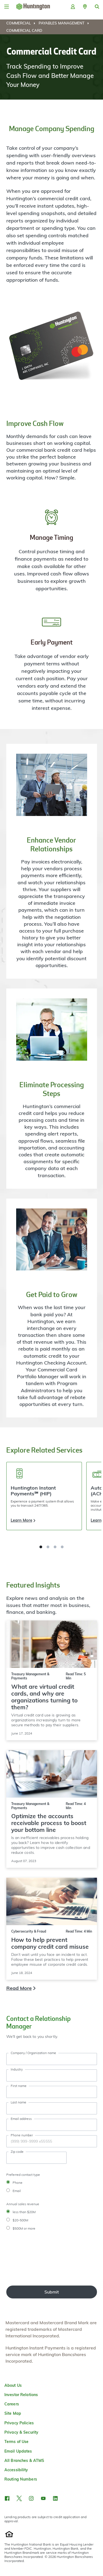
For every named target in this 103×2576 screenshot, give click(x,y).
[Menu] (6, 6)
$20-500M (20, 2220)
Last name (18, 2102)
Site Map (12, 2413)
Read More (19, 1988)
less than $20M (24, 2212)
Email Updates (18, 2451)
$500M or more (24, 2228)
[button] (85, 6)
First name (19, 2086)
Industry (17, 2069)
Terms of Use (16, 2441)
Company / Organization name (33, 2053)
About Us (13, 2385)
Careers (11, 2404)
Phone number (22, 2135)
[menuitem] (22, 23)
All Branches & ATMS (24, 2460)
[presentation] (28, 2259)
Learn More (21, 1520)
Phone (17, 2182)
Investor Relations (21, 2394)
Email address (21, 2119)
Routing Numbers (20, 2479)
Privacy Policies (19, 2422)
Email (17, 2191)
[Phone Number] (51, 2141)
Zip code (17, 2152)
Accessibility (16, 2469)
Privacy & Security (21, 2432)
